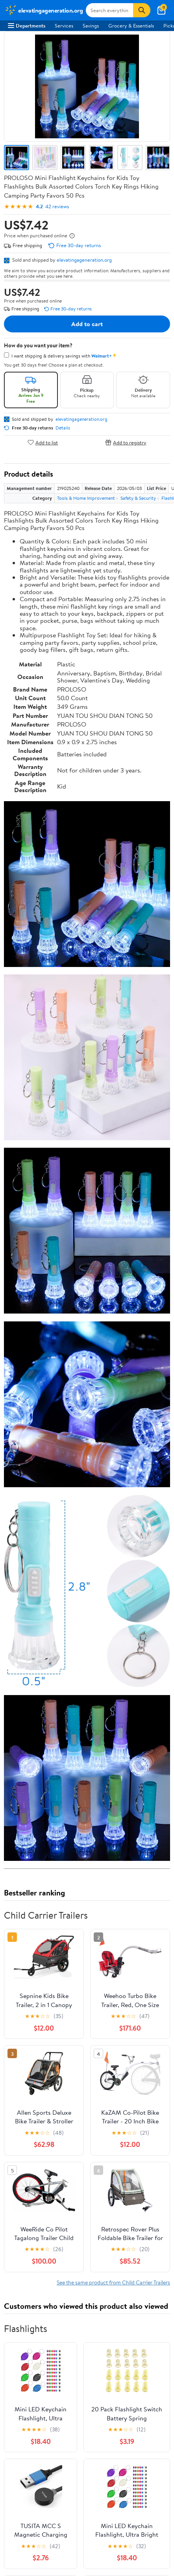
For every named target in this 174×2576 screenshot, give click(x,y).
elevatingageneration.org (84, 259)
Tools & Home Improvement (86, 498)
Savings (91, 25)
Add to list (43, 442)
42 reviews (57, 206)
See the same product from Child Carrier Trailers (113, 2282)
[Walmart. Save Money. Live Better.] (44, 10)
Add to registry (125, 442)
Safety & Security (138, 498)
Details (63, 428)
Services (64, 25)
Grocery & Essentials (131, 25)
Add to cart (87, 323)
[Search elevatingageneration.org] (109, 10)
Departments (26, 25)
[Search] (141, 10)
